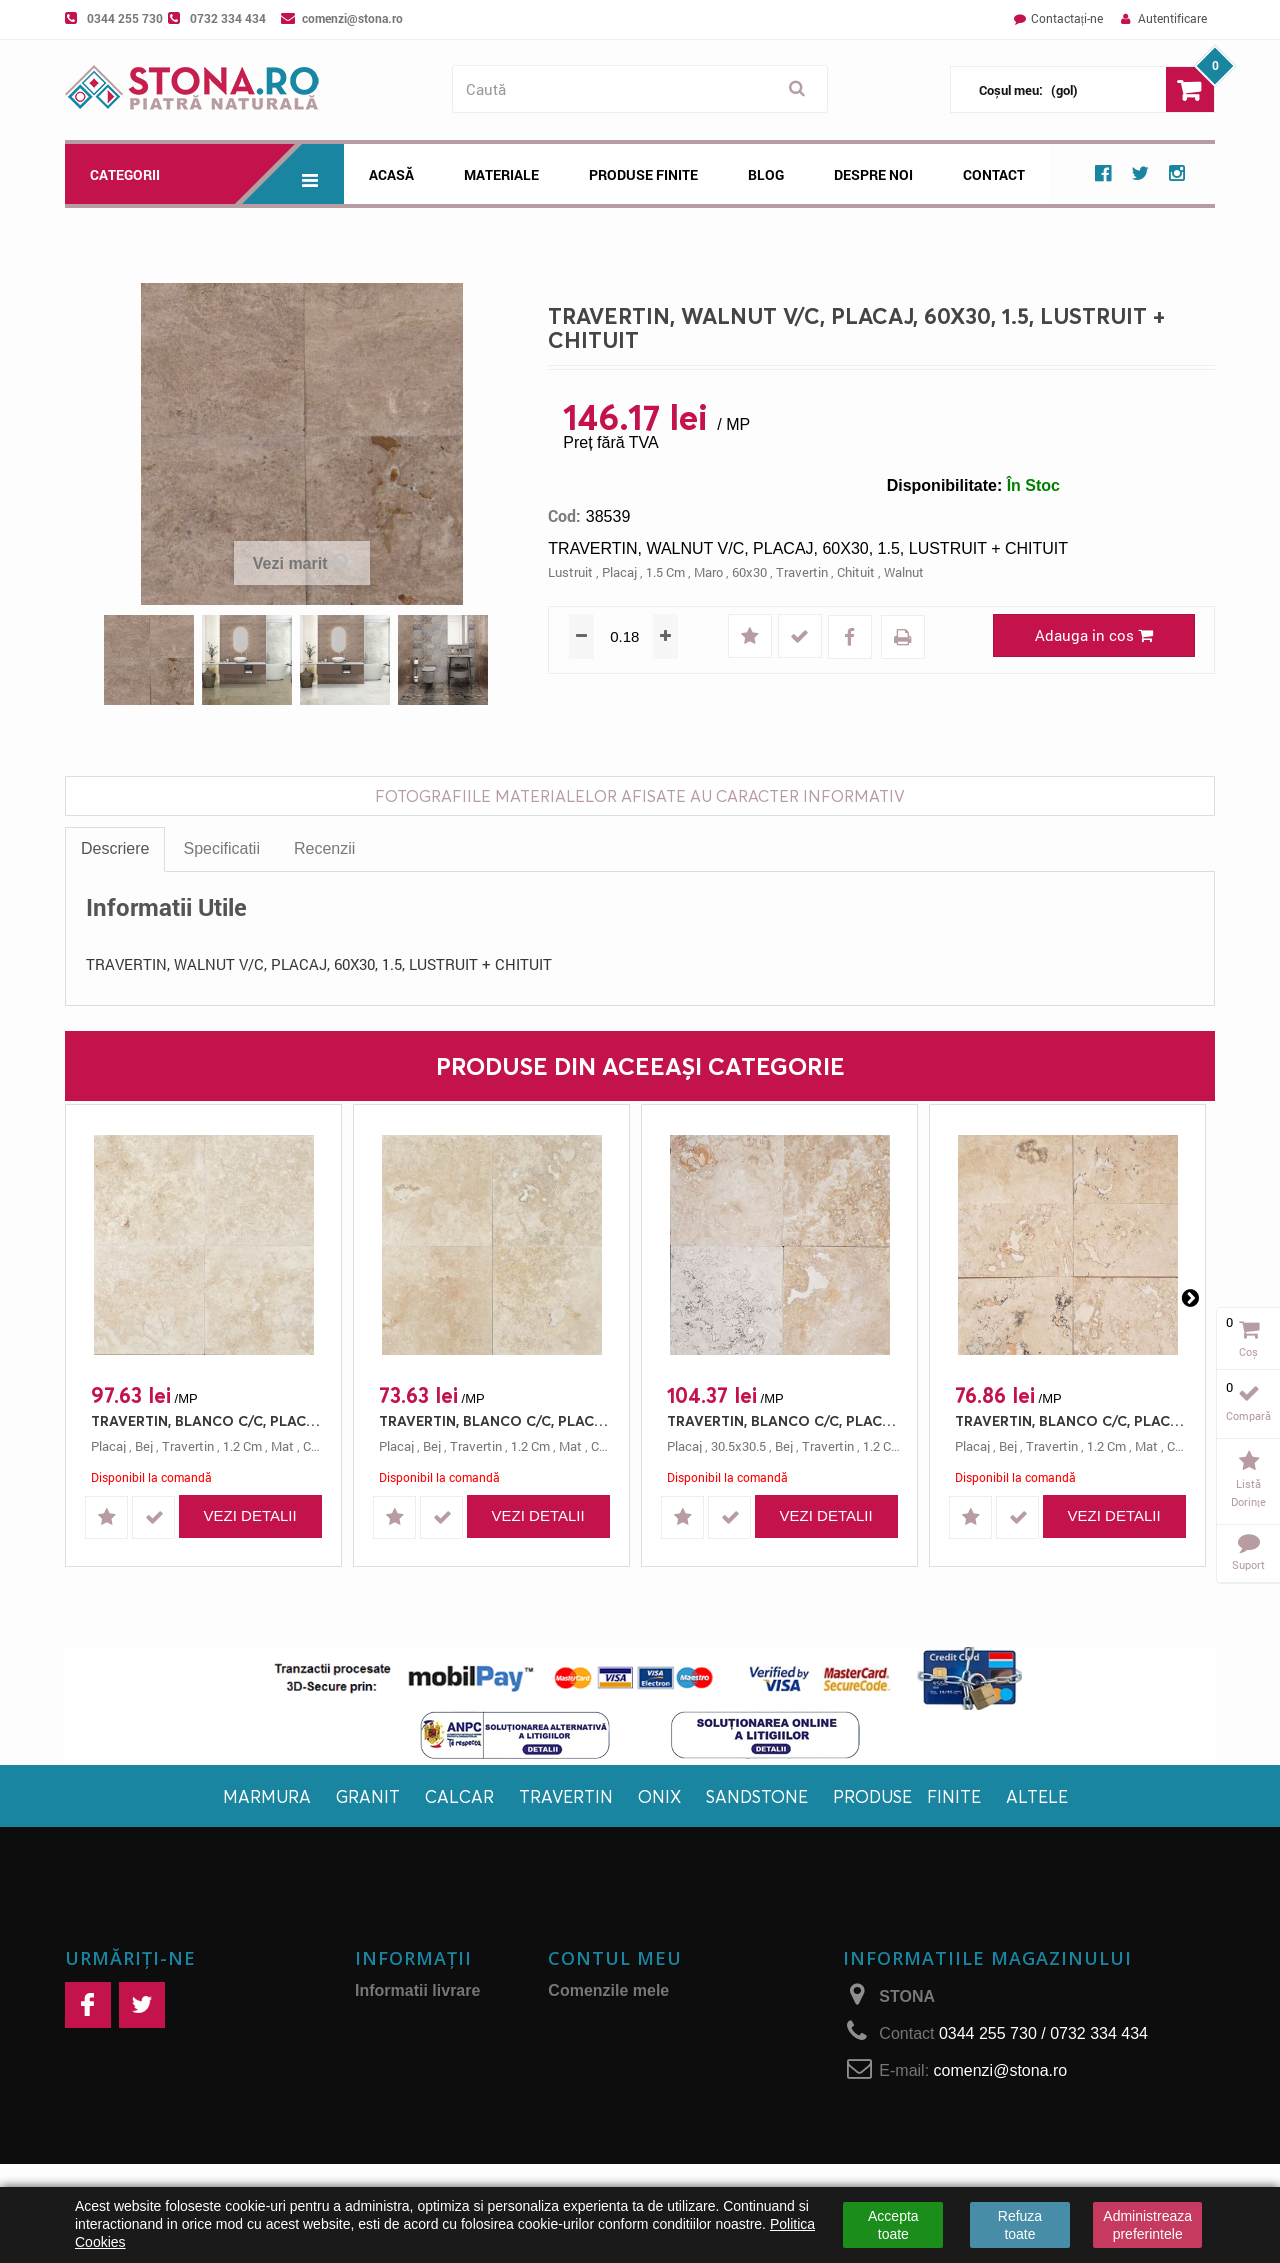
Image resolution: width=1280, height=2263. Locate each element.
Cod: (564, 516)
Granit (368, 1796)
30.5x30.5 (738, 1446)
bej (144, 1446)
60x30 (749, 572)
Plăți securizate (413, 2086)
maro (708, 572)
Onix (659, 1796)
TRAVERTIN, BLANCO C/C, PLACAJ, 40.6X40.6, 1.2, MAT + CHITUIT (496, 1420)
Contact (994, 174)
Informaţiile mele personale (651, 2068)
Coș (1248, 1351)
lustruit (570, 572)
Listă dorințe (1248, 1492)
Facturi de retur (606, 2016)
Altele (1037, 1796)
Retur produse (409, 2112)
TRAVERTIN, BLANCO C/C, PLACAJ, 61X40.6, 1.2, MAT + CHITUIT (208, 1420)
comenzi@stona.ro (352, 18)
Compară (1248, 1415)
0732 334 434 (228, 18)
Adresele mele (602, 2042)
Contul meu (615, 1958)
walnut (904, 572)
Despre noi (873, 174)
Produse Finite (643, 174)
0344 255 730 (125, 18)
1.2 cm (242, 1446)
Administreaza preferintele (1147, 2225)
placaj (619, 572)
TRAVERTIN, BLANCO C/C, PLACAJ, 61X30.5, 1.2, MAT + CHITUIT (1072, 1420)
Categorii (217, 174)
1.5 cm (665, 572)
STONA (907, 1996)
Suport (1248, 1564)
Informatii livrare (417, 1990)
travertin (802, 572)
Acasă (391, 174)
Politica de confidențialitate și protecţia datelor (425, 2156)
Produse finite (907, 1796)
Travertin (566, 1796)
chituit (856, 572)
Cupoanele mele (609, 2094)
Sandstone (757, 1796)
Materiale (501, 174)
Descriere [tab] (115, 848)
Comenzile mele (608, 1990)
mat (282, 1446)
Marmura (267, 1796)
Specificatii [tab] (221, 848)
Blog (766, 174)
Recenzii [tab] (324, 848)
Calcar (459, 1796)
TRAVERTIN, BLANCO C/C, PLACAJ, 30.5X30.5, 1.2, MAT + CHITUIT (784, 1420)
